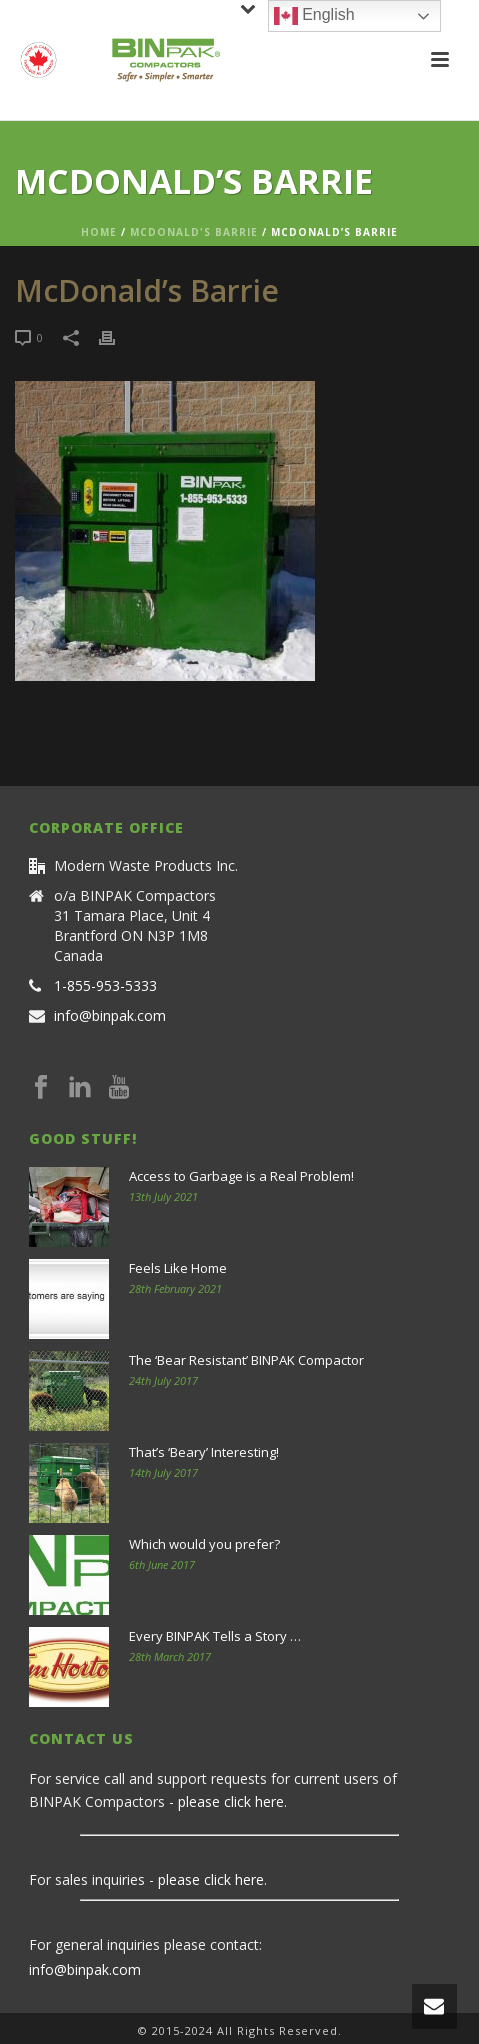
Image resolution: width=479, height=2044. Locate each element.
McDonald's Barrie (194, 232)
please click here (231, 1801)
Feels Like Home (178, 1268)
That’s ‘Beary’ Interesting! (204, 1452)
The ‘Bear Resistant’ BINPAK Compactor (246, 1360)
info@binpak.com (110, 1016)
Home (99, 232)
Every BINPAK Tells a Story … (215, 1636)
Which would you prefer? (204, 1544)
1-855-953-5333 (105, 986)
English (314, 16)
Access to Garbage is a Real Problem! (241, 1176)
